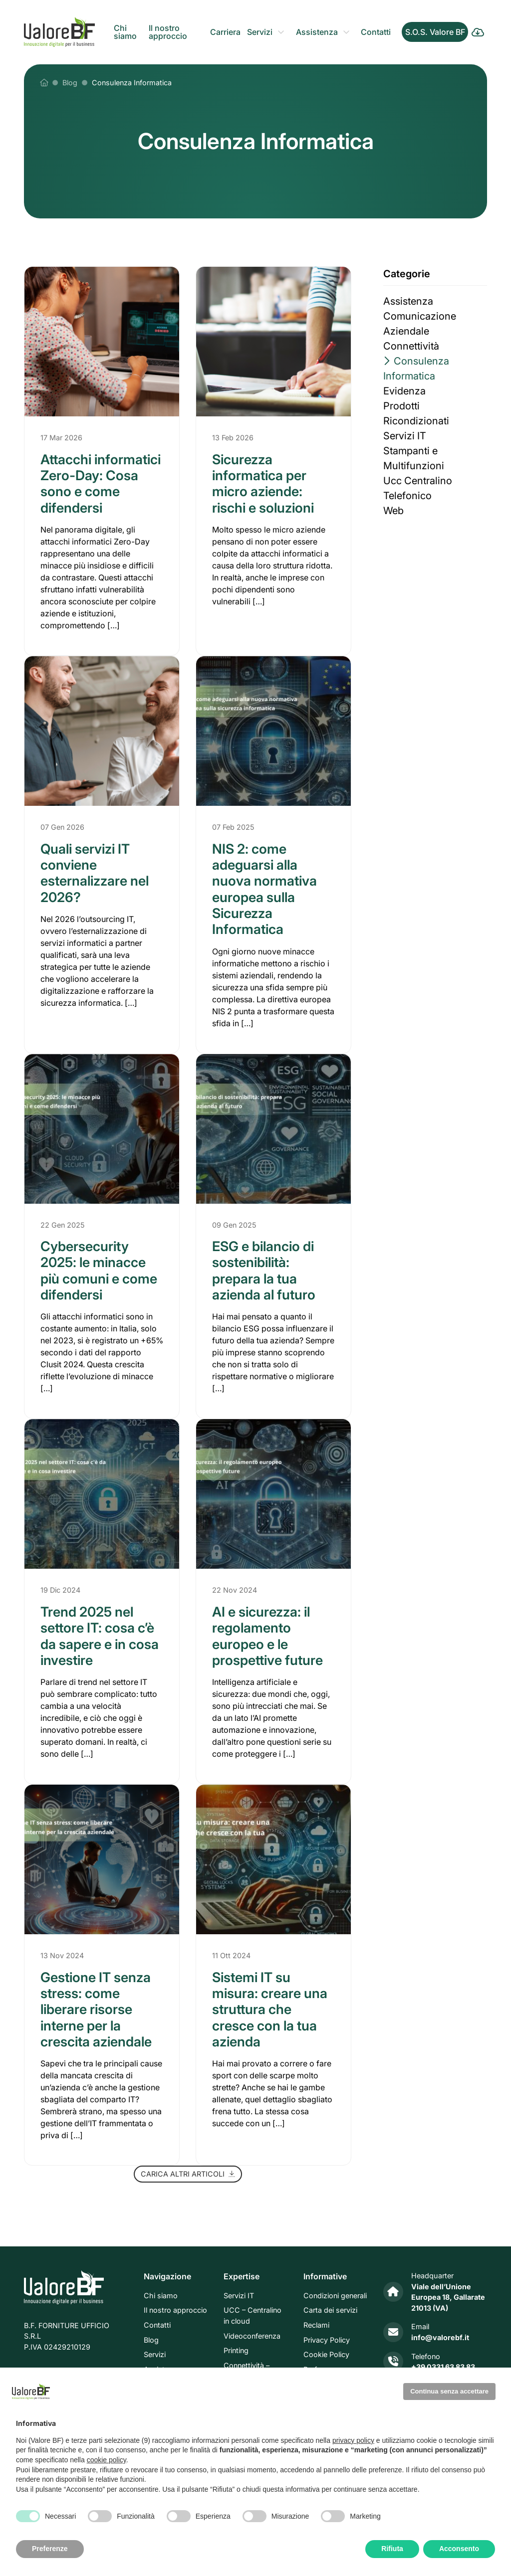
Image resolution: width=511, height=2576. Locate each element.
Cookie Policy (326, 2354)
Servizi (259, 32)
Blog (151, 2340)
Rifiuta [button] (392, 2549)
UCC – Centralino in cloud (252, 2316)
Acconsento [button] (459, 2549)
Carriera (225, 32)
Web (393, 511)
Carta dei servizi (330, 2310)
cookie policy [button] (106, 2460)
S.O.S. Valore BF (435, 32)
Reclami (316, 2325)
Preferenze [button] (50, 2549)
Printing (236, 2350)
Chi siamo (125, 32)
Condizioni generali (335, 2295)
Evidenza (404, 391)
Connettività (411, 346)
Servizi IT (404, 436)
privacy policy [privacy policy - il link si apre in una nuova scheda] (353, 2440)
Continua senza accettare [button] (449, 2391)
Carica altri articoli (188, 2174)
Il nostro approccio (168, 32)
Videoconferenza (252, 2336)
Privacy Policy (326, 2340)
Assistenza (317, 32)
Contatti (376, 32)
